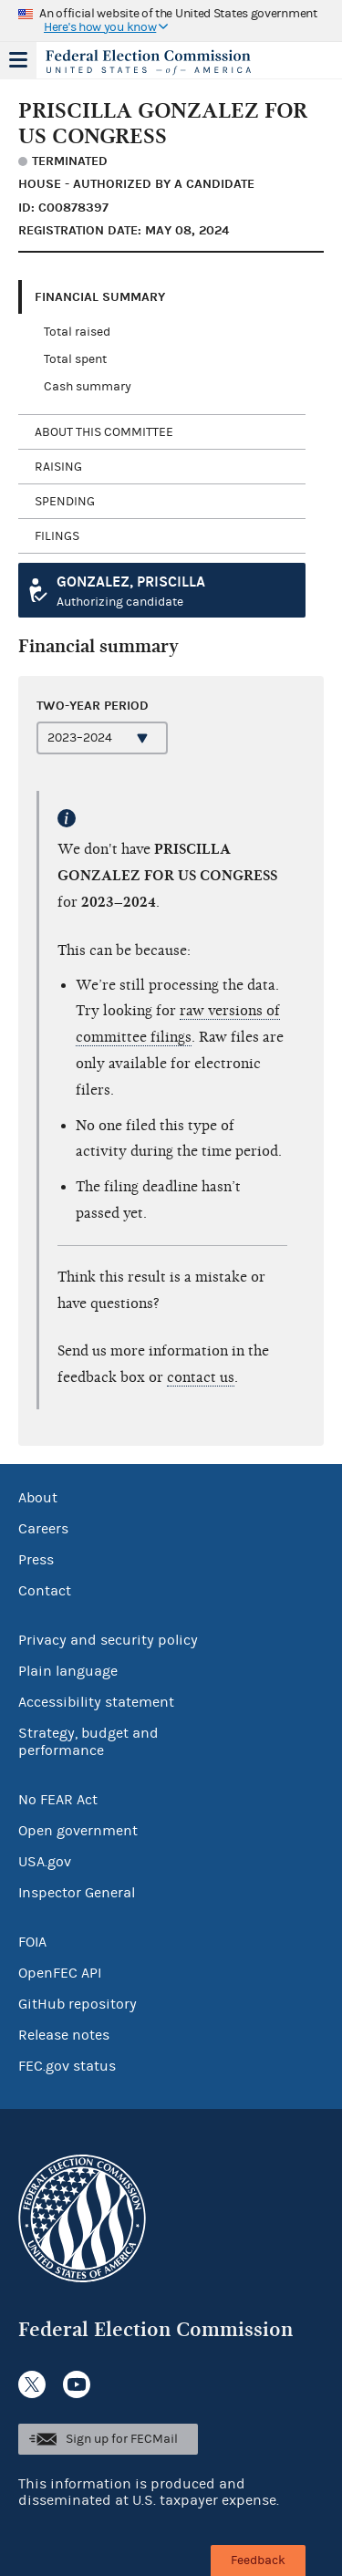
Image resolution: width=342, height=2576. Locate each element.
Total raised (77, 332)
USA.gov (44, 1862)
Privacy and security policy (108, 1640)
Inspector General (76, 1893)
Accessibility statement (96, 1702)
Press (36, 1560)
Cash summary (87, 386)
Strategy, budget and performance (88, 1742)
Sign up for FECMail (122, 2439)
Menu (18, 60)
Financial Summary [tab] (100, 297)
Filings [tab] (57, 536)
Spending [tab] (65, 501)
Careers (43, 1529)
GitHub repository (77, 2004)
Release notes (63, 2035)
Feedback (258, 2560)
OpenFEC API (59, 1973)
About (37, 1498)
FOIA (32, 1942)
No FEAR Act (58, 1800)
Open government (78, 1831)
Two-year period (92, 705)
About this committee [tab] (104, 432)
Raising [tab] (58, 467)
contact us (200, 1377)
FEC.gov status (67, 2066)
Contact (44, 1591)
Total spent (75, 359)
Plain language (68, 1671)
